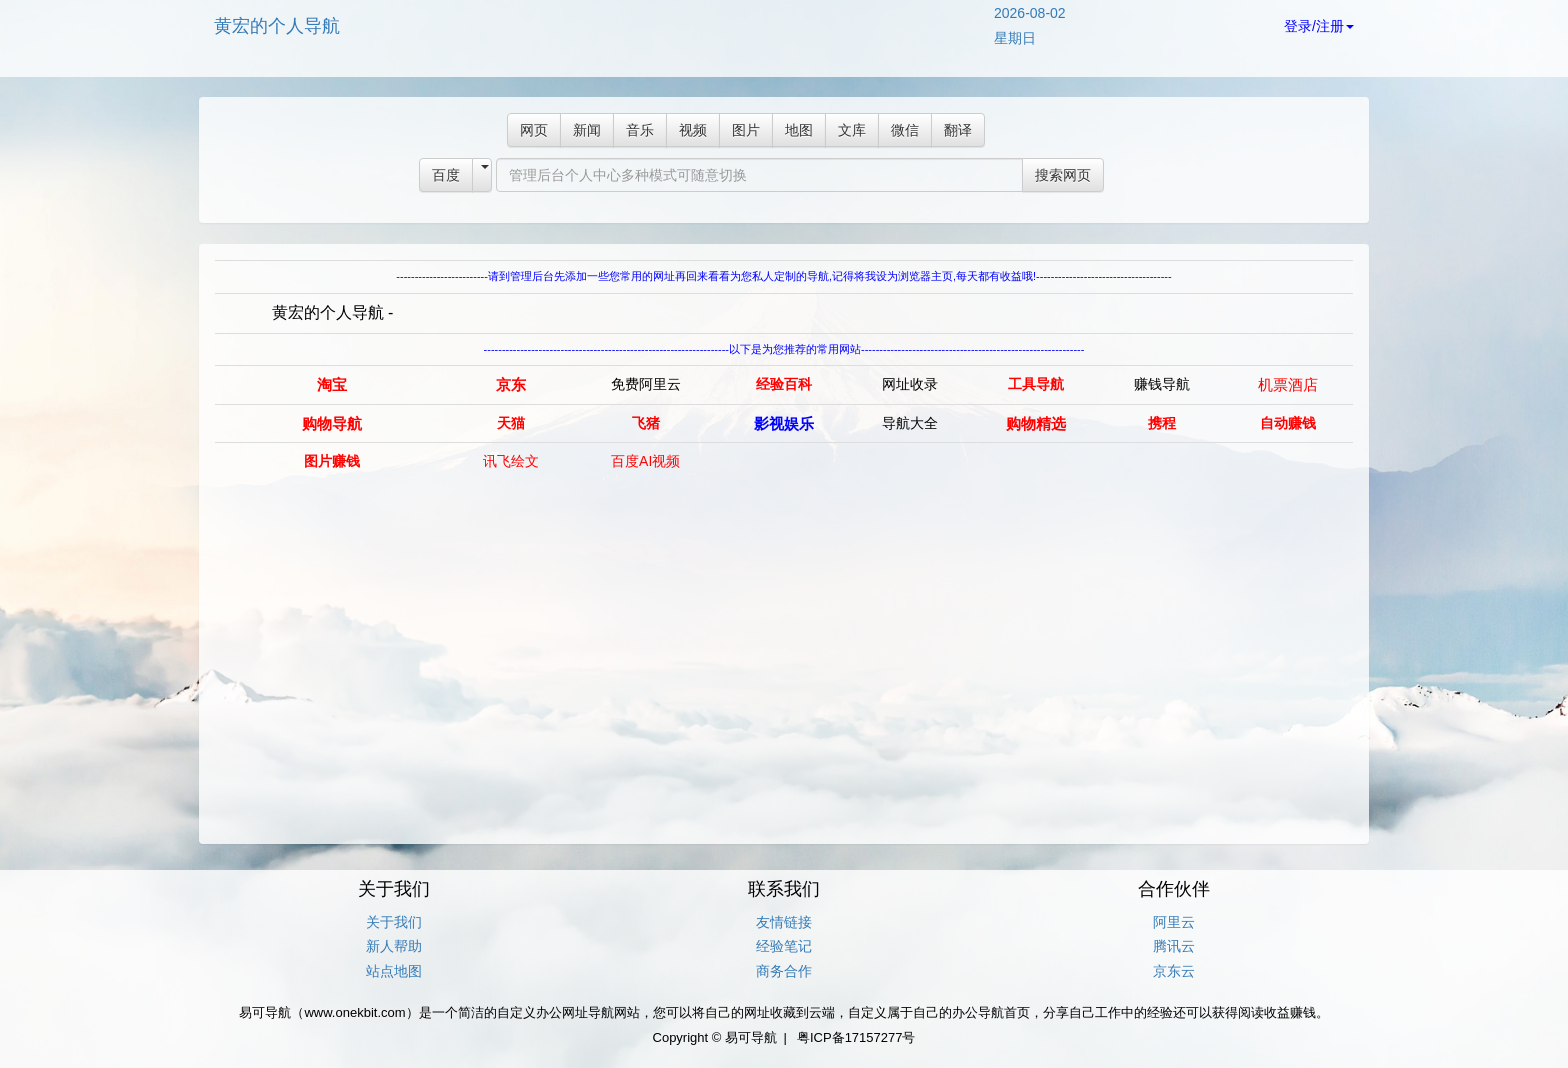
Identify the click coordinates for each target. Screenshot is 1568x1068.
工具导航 (1036, 384)
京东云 (1174, 971)
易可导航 (751, 1037)
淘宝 (332, 384)
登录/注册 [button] (1319, 26)
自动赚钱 (1288, 423)
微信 (905, 130)
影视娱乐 (784, 423)
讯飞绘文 (511, 461)
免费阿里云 (646, 384)
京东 (511, 384)
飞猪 (646, 423)
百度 (446, 175)
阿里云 (1174, 922)
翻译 (958, 130)
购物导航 (332, 423)
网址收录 (910, 384)
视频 (693, 130)
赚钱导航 (1162, 384)
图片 (746, 130)
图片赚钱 (332, 461)
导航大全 (910, 423)
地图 (799, 130)
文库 (852, 130)
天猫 (511, 423)
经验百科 (784, 384)
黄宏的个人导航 (277, 26)
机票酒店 (1288, 384)
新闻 (587, 130)
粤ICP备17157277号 (856, 1037)
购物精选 (1036, 423)
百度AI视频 (645, 461)
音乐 (640, 130)
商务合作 (784, 971)
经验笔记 (784, 946)
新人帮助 (394, 946)
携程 (1162, 423)
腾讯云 (1174, 946)
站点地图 (394, 971)
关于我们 (394, 922)
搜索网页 (1063, 175)
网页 (534, 130)
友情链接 (784, 922)
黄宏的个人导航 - (333, 312)
